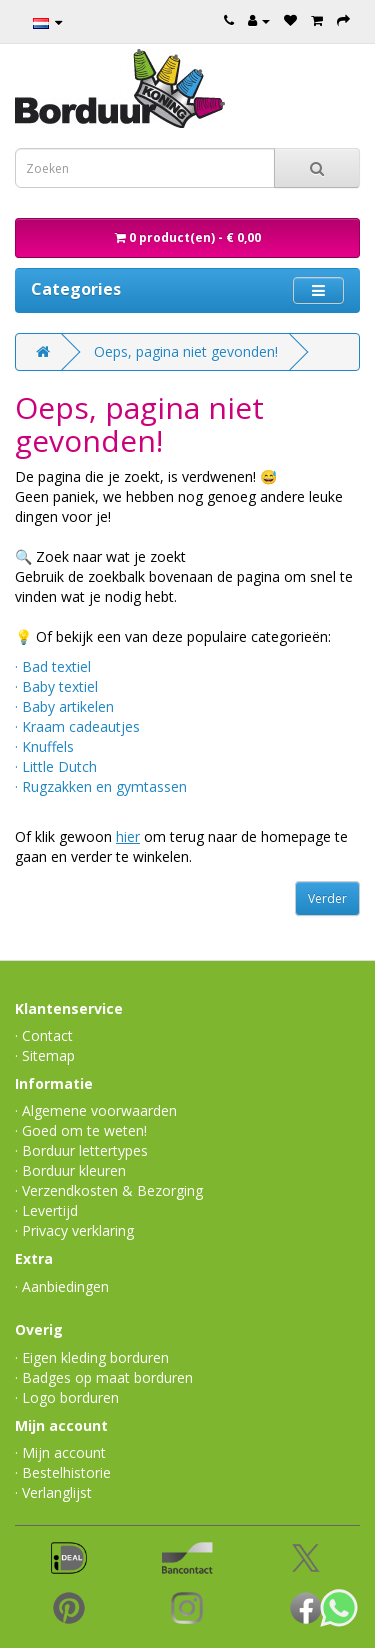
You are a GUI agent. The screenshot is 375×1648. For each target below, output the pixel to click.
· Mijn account (60, 1452)
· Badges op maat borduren (104, 1377)
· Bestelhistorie (63, 1472)
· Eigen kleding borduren (92, 1357)
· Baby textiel (56, 686)
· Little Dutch (56, 766)
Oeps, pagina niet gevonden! (186, 351)
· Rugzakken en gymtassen (101, 786)
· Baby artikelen (64, 706)
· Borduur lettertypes (81, 1150)
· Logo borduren (67, 1397)
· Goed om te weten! (81, 1130)
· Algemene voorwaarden (96, 1110)
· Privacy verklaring (74, 1230)
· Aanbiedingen (62, 1286)
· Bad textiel (53, 666)
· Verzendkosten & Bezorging (109, 1190)
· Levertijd (46, 1210)
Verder (327, 898)
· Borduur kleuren (70, 1170)
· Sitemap (45, 1055)
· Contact (44, 1035)
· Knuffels (44, 746)
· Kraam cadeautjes (77, 726)
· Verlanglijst (53, 1492)
